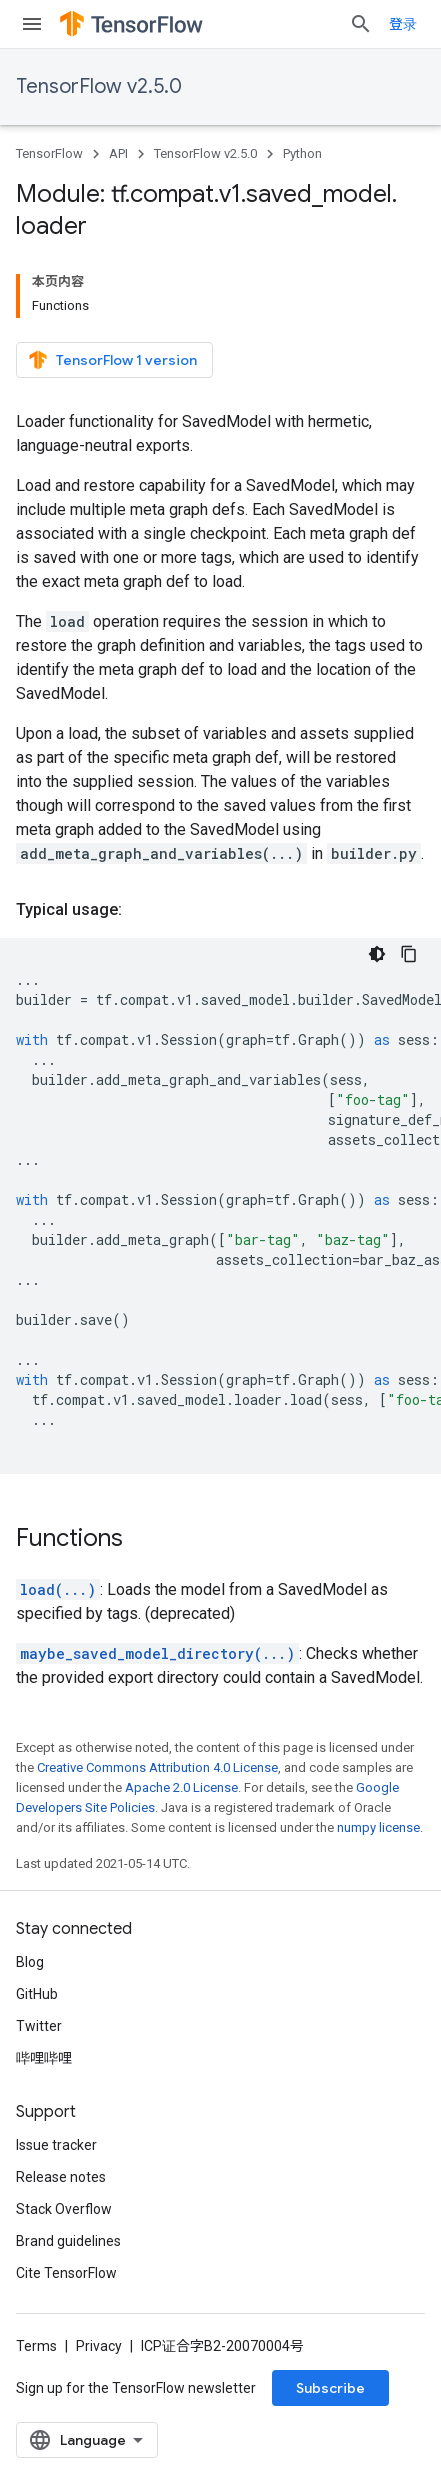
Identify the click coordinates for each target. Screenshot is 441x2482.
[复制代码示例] (409, 954)
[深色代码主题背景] (377, 954)
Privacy (99, 2346)
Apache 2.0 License (181, 1787)
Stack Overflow (64, 2209)
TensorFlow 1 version (112, 360)
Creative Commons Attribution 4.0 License (157, 1767)
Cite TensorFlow (66, 2273)
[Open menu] (32, 24)
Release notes (61, 2177)
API (118, 153)
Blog (30, 1962)
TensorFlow (49, 153)
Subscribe (330, 2388)
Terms (36, 2346)
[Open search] (361, 24)
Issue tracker (56, 2145)
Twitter (39, 2026)
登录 (403, 24)
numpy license (378, 1827)
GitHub (37, 1994)
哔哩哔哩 (44, 2058)
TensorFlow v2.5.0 (99, 86)
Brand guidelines (68, 2241)
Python (302, 153)
